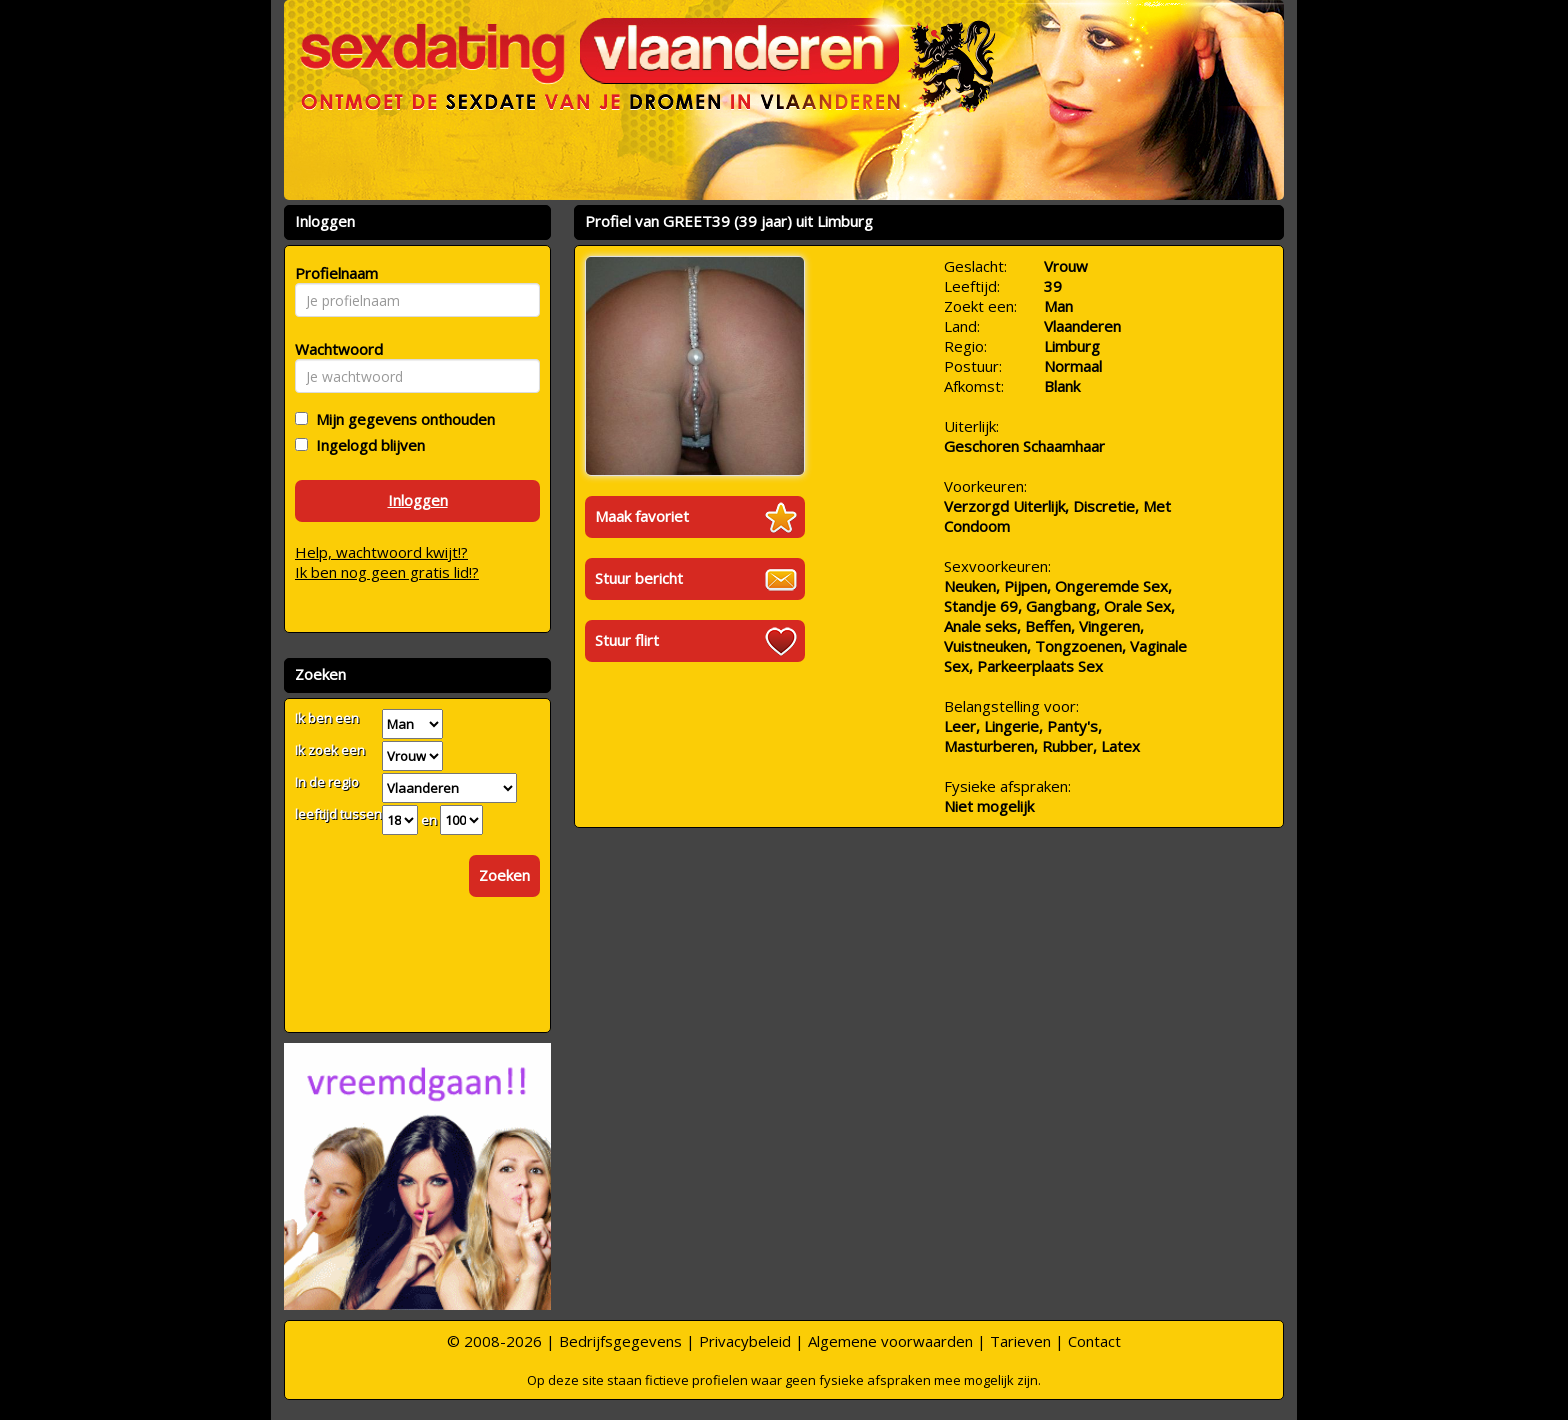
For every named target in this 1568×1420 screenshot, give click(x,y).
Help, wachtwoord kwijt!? (381, 552)
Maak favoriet (642, 516)
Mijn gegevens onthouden (401, 419)
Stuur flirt (627, 640)
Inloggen (418, 500)
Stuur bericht (639, 578)
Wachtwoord (333, 349)
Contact (1094, 1341)
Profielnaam (333, 273)
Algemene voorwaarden (890, 1341)
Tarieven (1020, 1341)
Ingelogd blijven (366, 445)
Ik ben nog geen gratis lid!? (387, 572)
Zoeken (504, 875)
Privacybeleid (745, 1341)
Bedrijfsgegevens (620, 1341)
